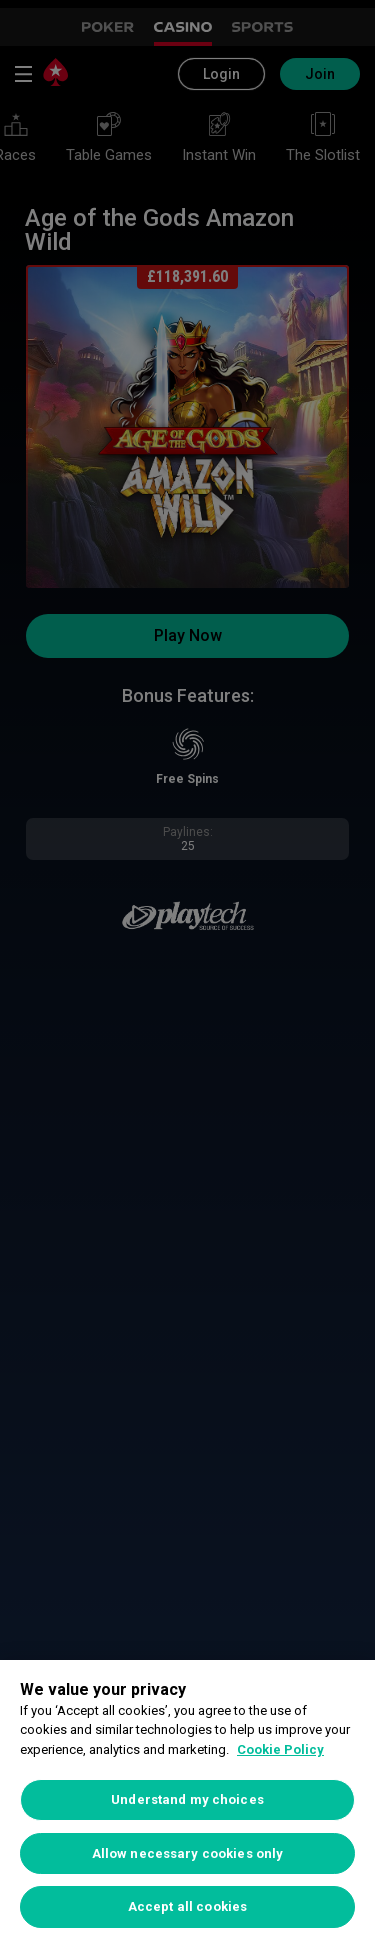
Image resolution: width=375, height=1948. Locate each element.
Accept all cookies (187, 1906)
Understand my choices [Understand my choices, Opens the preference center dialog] (187, 1799)
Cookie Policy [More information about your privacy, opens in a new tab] (280, 1749)
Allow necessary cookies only (188, 1853)
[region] (187, 1804)
